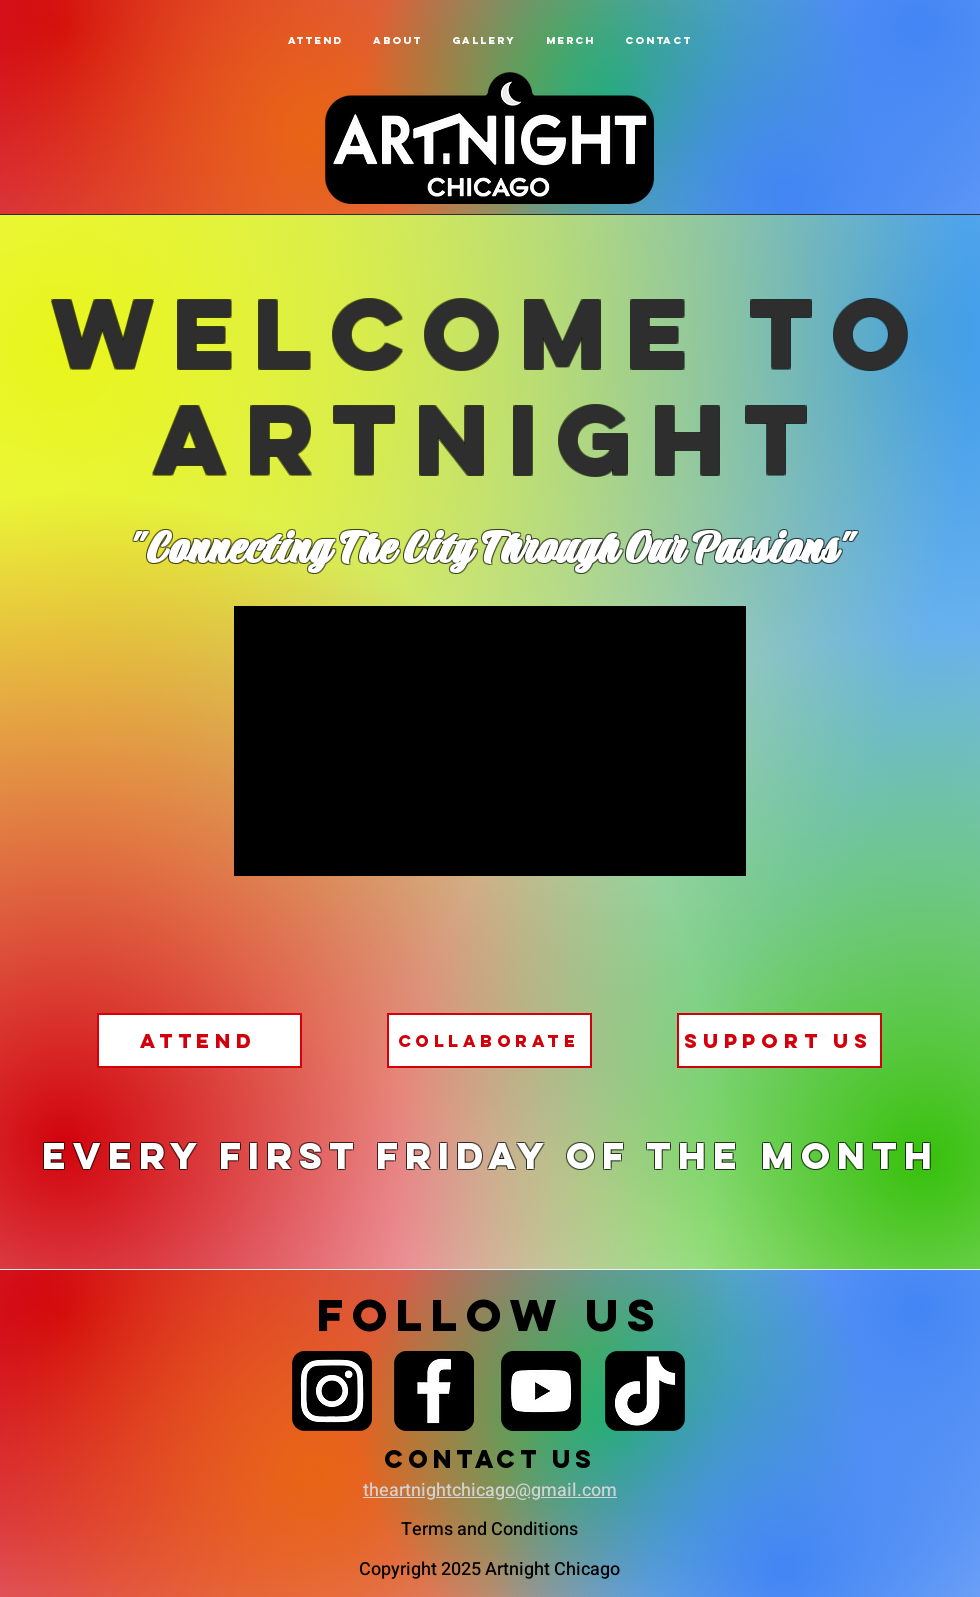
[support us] (779, 1040)
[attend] (199, 1040)
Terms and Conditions (489, 1529)
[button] (397, 40)
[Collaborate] (489, 1040)
